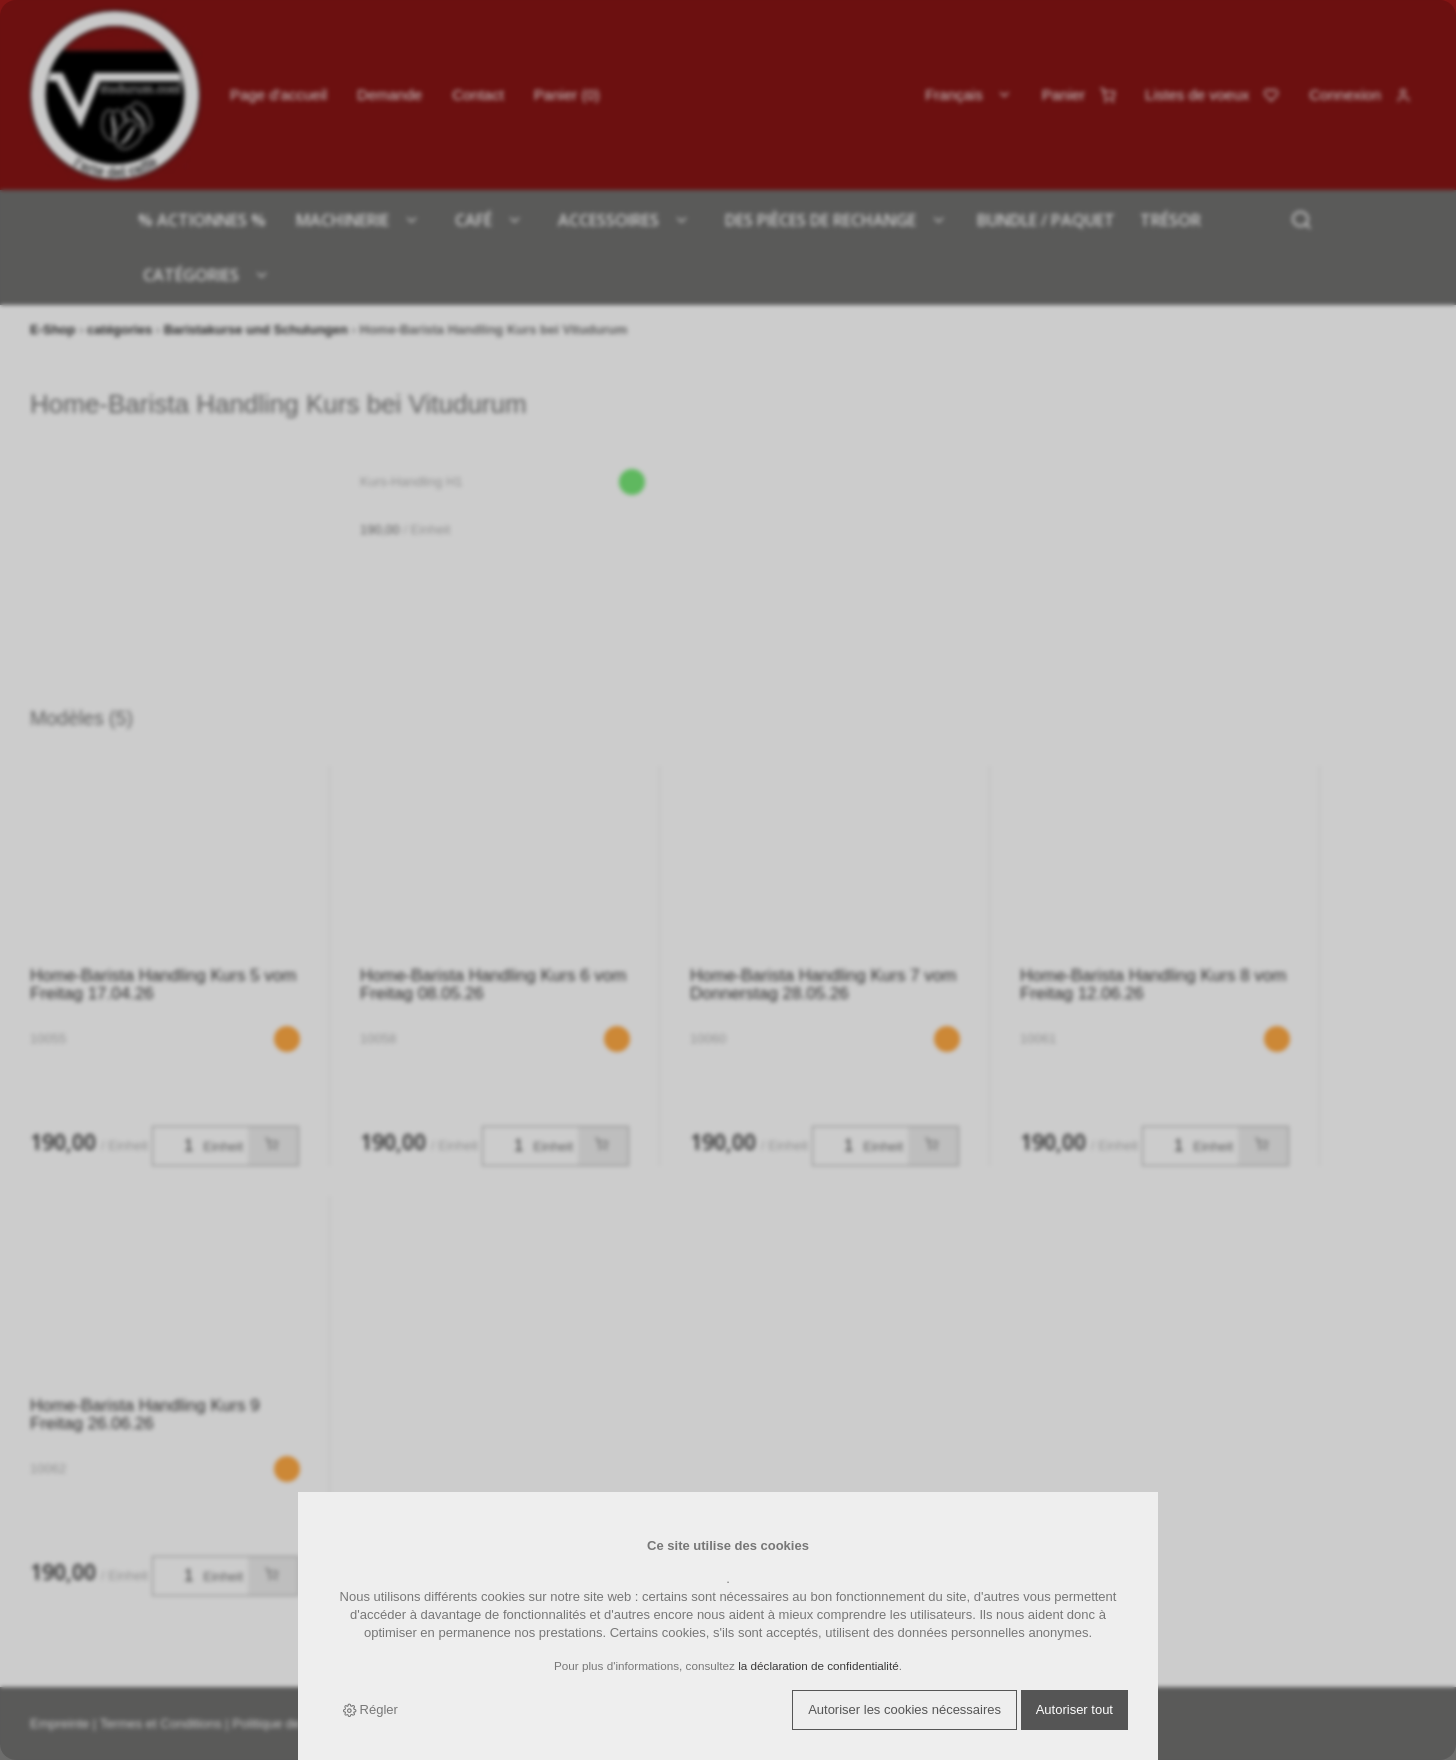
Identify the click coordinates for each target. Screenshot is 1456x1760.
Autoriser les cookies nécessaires (904, 1709)
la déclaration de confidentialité (818, 1665)
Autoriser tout (1074, 1709)
